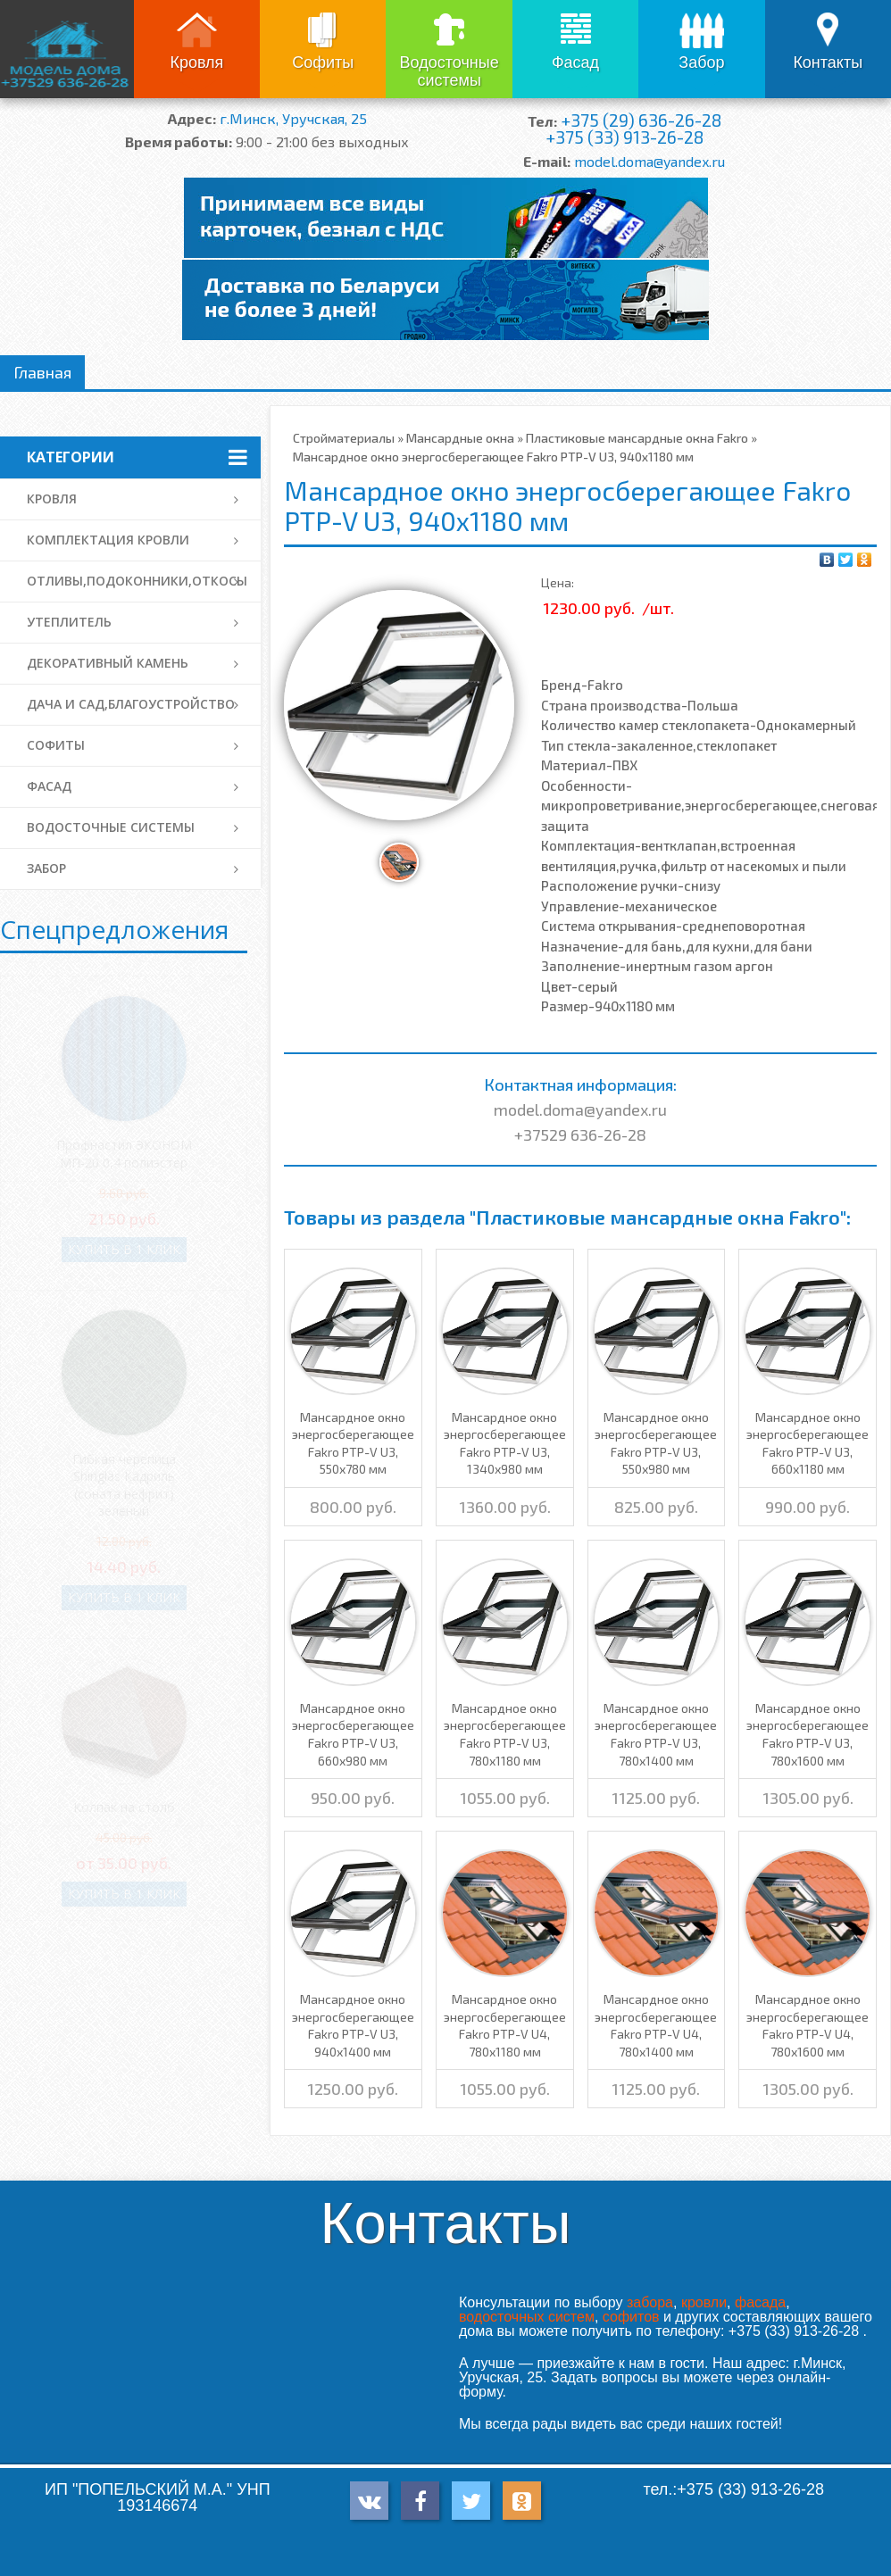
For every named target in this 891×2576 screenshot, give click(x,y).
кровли (704, 2302)
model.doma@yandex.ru (649, 161)
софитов (631, 2316)
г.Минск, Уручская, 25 (293, 118)
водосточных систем (527, 2316)
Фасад (575, 62)
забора (650, 2302)
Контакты (827, 62)
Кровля (196, 62)
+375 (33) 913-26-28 (624, 137)
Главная (42, 372)
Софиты (323, 62)
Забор (701, 62)
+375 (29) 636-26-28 (641, 120)
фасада (760, 2302)
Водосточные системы (449, 71)
